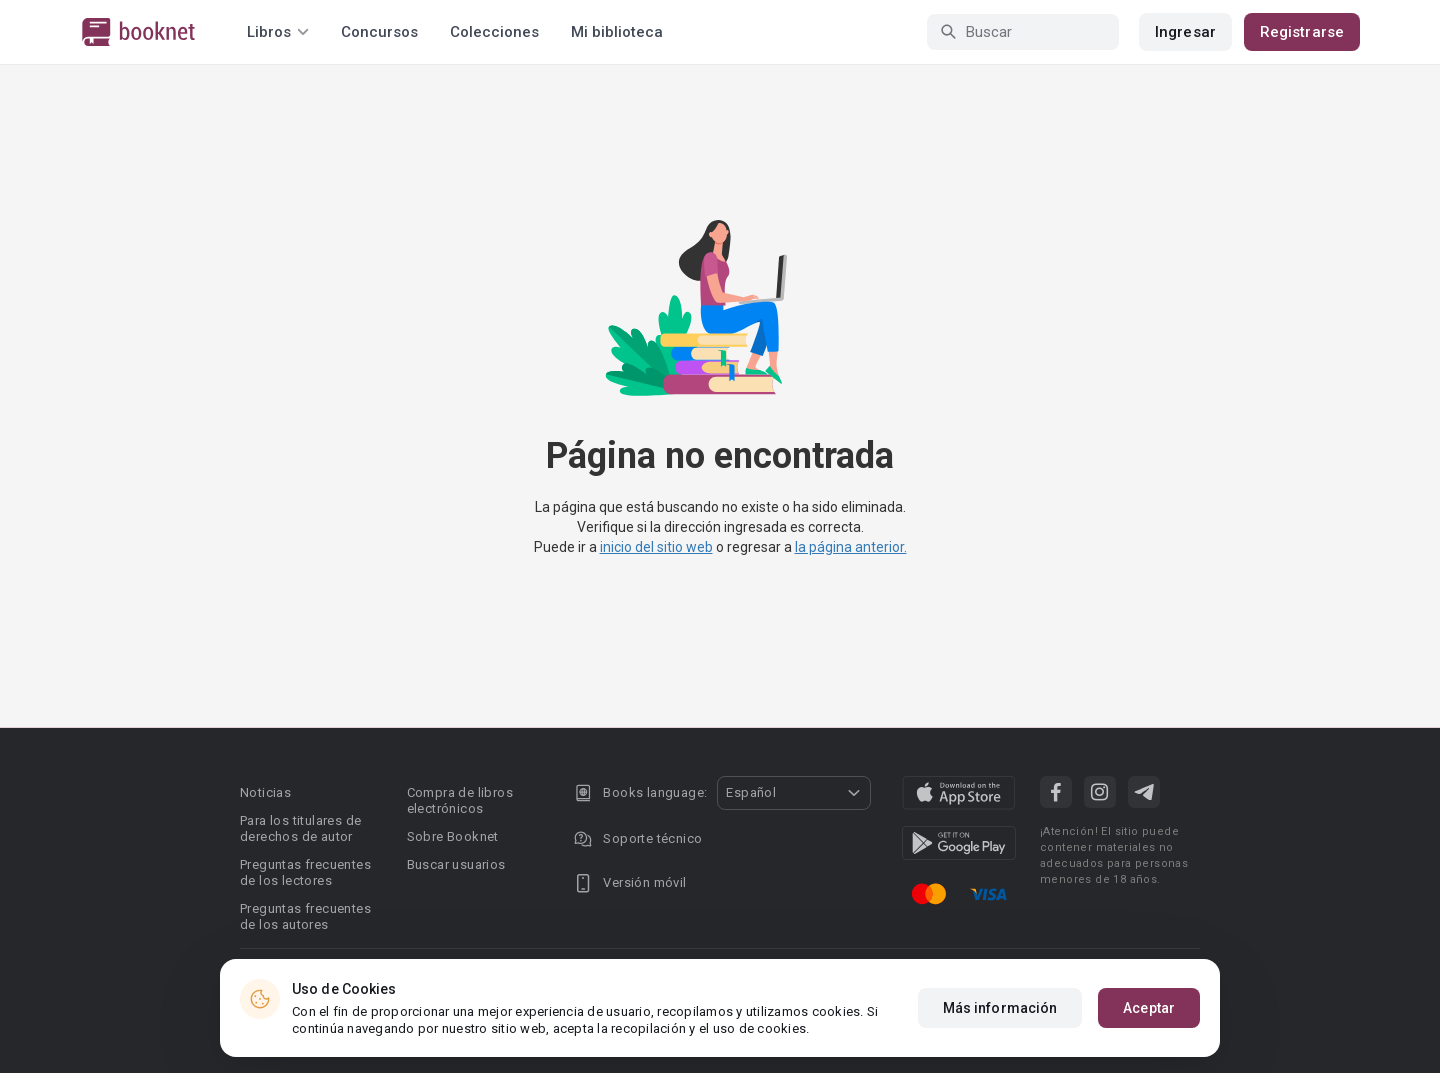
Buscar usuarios (456, 864)
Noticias (265, 792)
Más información (1000, 1008)
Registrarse (1302, 32)
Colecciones (494, 32)
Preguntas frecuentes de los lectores (305, 872)
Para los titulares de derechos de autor (300, 828)
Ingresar (1185, 32)
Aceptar (1149, 1008)
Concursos (379, 32)
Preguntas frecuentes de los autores (305, 916)
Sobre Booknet (453, 836)
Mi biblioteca (617, 32)
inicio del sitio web (656, 547)
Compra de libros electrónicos (460, 800)
